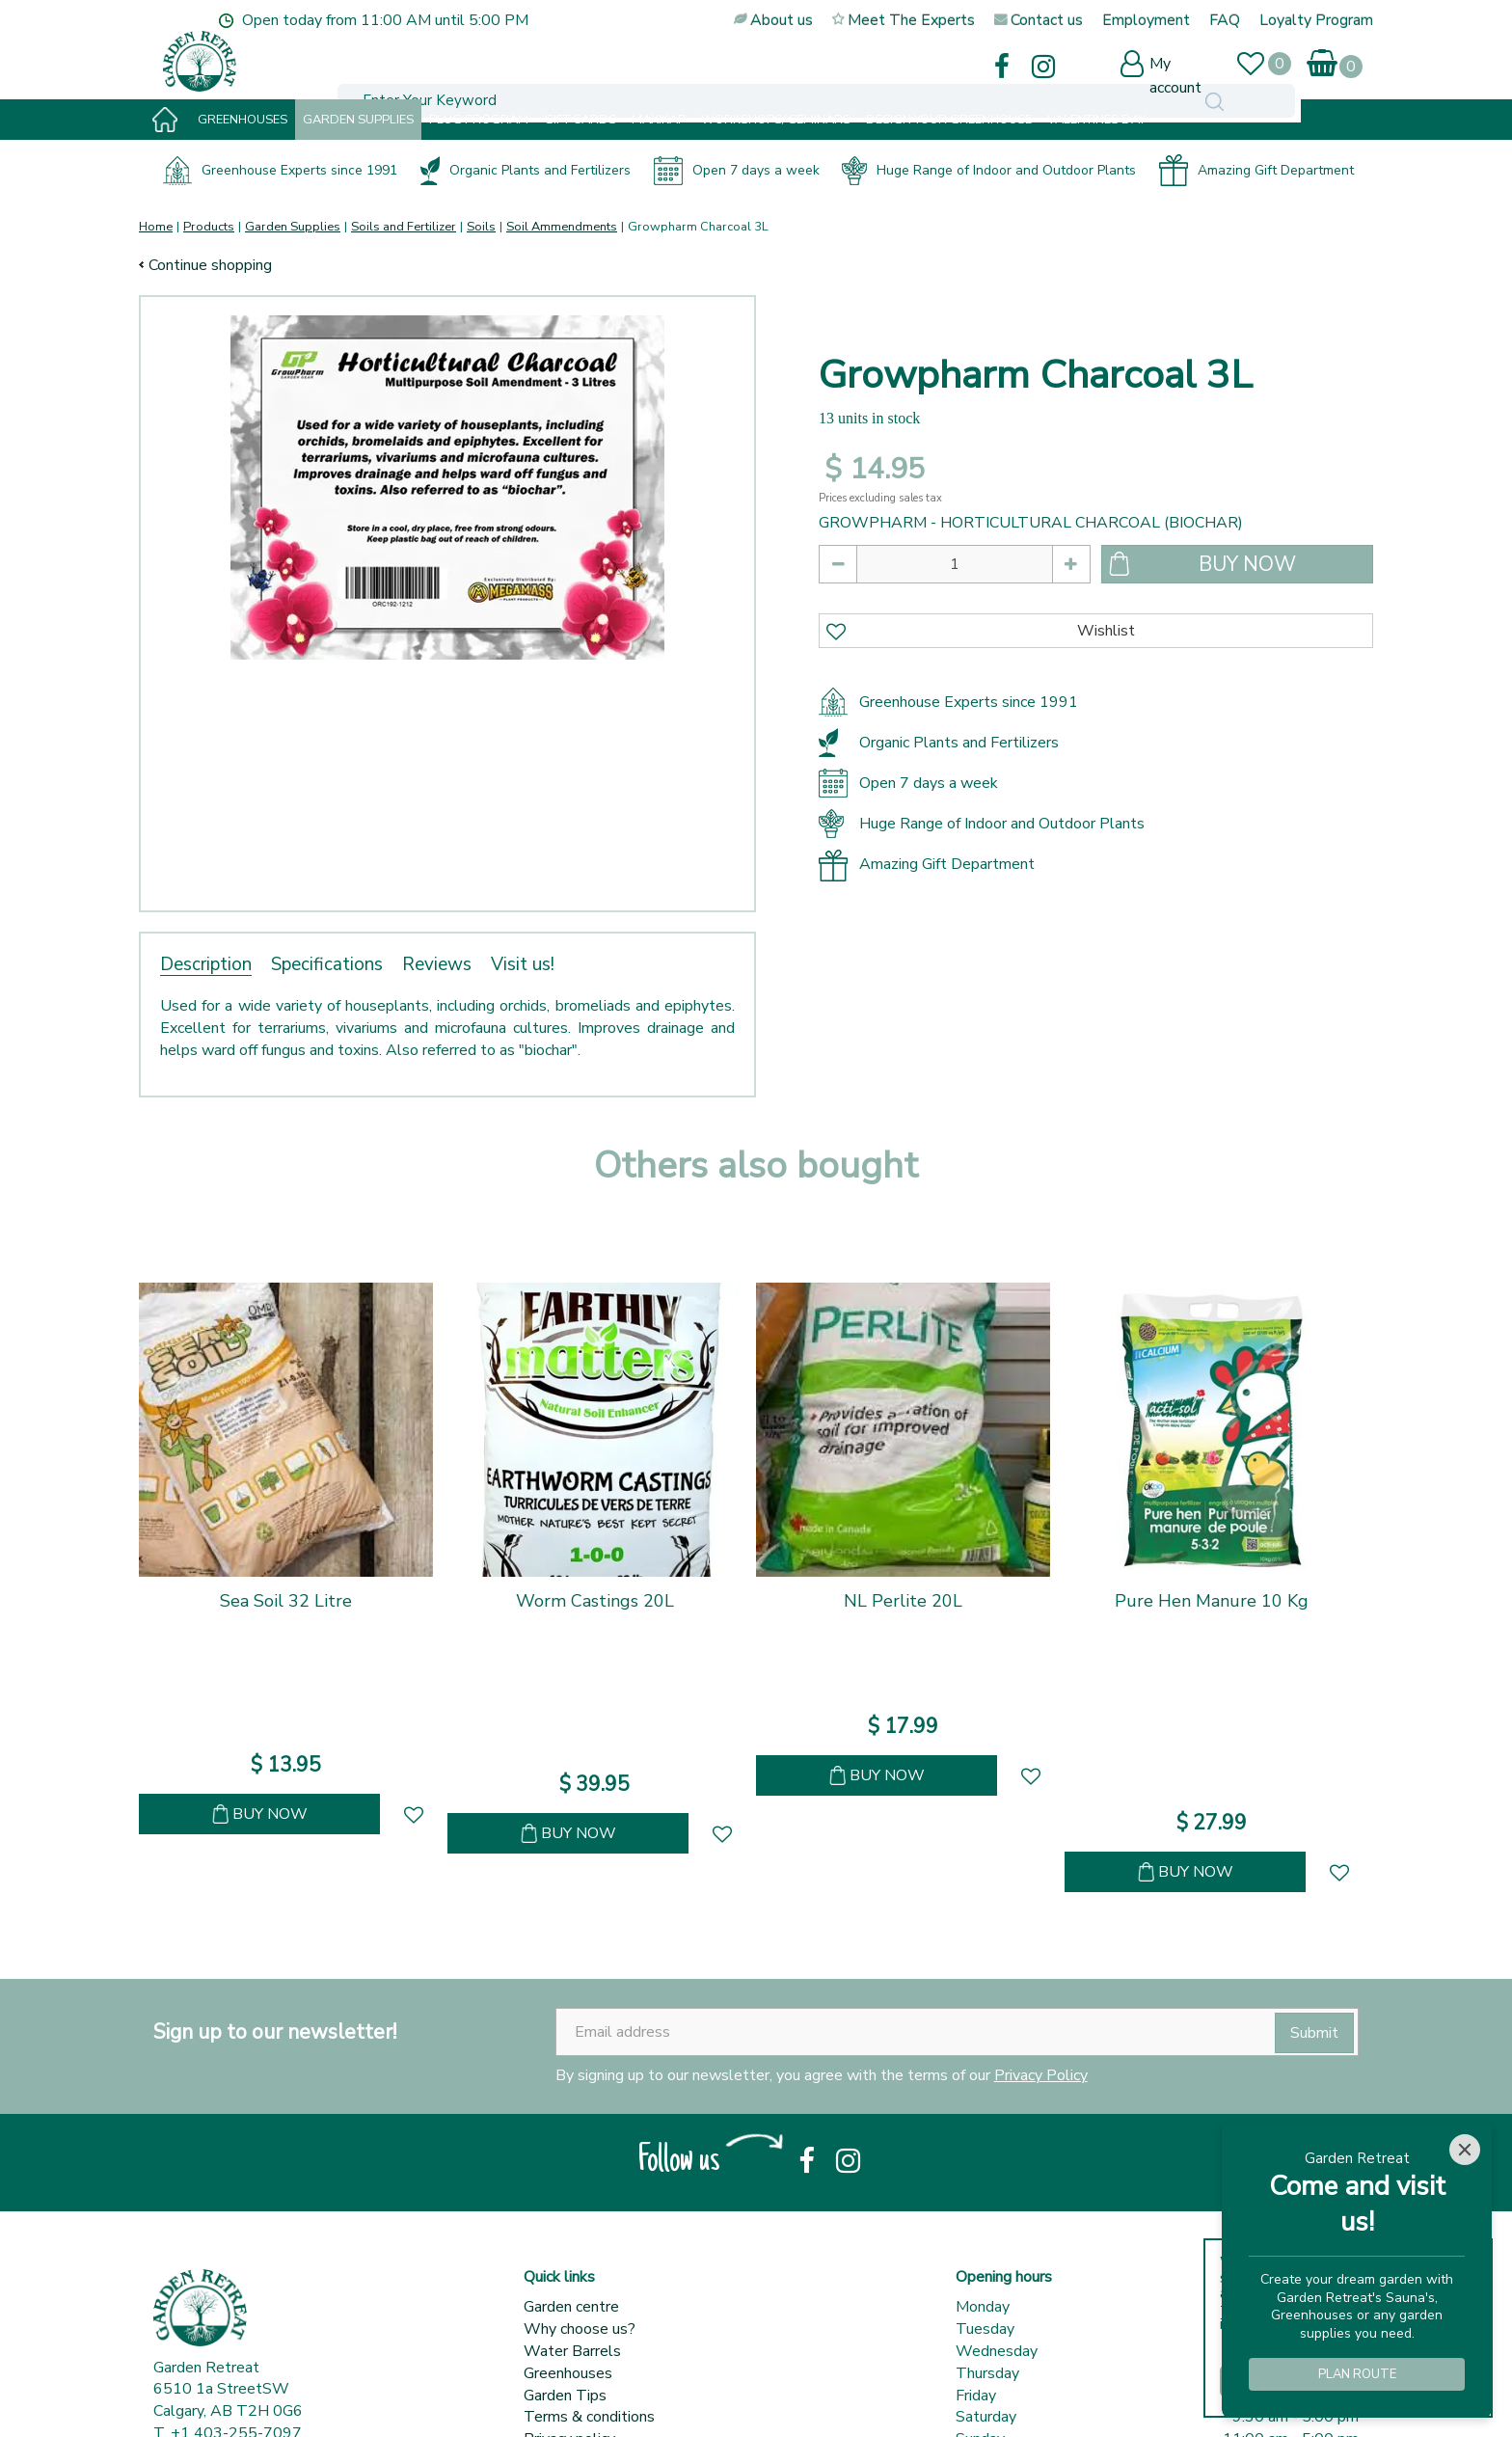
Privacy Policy (1041, 1892)
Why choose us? (579, 2145)
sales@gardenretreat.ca (251, 2272)
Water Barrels (572, 2168)
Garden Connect (339, 2398)
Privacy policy (569, 2255)
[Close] (1464, 2149)
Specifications (327, 964)
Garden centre (571, 2123)
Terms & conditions (589, 2233)
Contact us (560, 2277)
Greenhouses (568, 2190)
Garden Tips (565, 2212)
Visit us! (522, 964)
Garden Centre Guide (475, 2398)
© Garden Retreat (216, 2398)
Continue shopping (210, 265)
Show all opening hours (1034, 2277)
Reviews (437, 964)
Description (206, 964)
